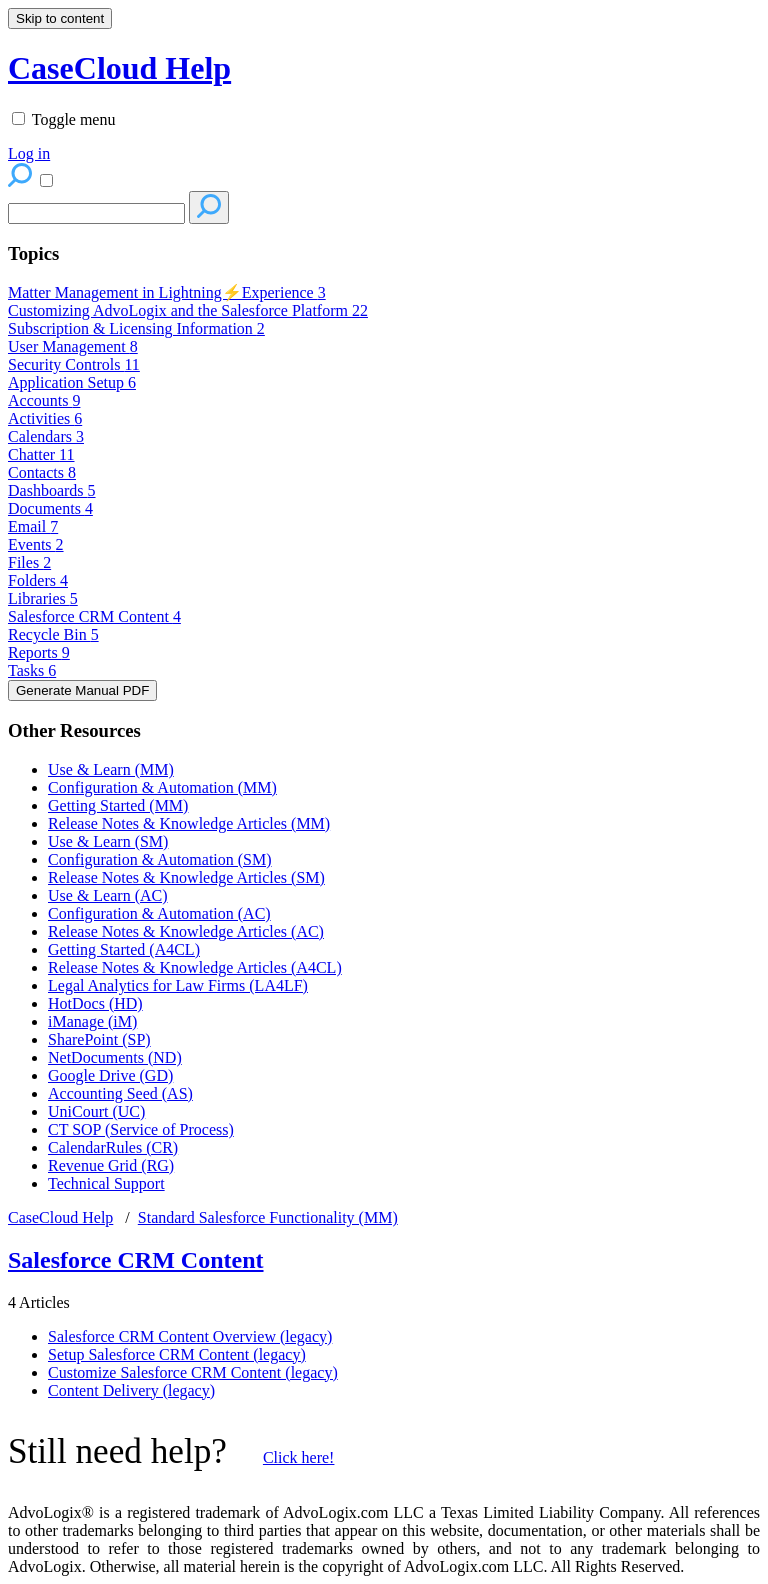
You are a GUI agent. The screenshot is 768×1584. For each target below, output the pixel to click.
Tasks (32, 670)
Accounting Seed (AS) (120, 1093)
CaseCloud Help (60, 1217)
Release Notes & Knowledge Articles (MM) (189, 823)
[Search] (96, 213)
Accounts (44, 400)
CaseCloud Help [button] (119, 68)
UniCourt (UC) (96, 1111)
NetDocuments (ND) (115, 1057)
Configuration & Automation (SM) (160, 859)
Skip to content (60, 18)
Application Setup (72, 382)
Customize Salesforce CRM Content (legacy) (193, 1372)
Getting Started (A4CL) (124, 949)
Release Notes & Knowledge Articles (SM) (186, 877)
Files (29, 562)
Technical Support (106, 1183)
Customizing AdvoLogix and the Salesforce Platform (188, 310)
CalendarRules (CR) (113, 1147)
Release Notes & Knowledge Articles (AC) (186, 931)
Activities (45, 418)
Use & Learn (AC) (108, 895)
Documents (50, 508)
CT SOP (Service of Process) (141, 1129)
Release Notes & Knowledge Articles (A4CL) (195, 967)
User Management (73, 346)
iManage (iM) (92, 1021)
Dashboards (52, 490)
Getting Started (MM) (118, 805)
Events (36, 544)
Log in (29, 153)
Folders (38, 580)
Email (33, 526)
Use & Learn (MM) (111, 769)
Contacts (42, 472)
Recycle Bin (53, 634)
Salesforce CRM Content (94, 616)
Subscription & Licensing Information (136, 328)
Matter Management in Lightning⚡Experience (167, 292)
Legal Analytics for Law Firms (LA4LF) (178, 985)
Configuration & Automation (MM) (162, 787)
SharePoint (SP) (99, 1039)
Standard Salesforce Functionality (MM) (268, 1217)
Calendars (46, 436)
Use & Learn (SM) (108, 841)
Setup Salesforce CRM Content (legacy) (177, 1354)
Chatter (41, 454)
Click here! (299, 1457)
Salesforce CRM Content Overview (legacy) (190, 1336)
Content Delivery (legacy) (131, 1390)
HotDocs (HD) (95, 1003)
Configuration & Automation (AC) (159, 913)
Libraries (43, 598)
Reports (39, 652)
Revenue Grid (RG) (111, 1165)
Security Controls (74, 364)
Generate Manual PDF (82, 690)
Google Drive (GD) (110, 1075)
